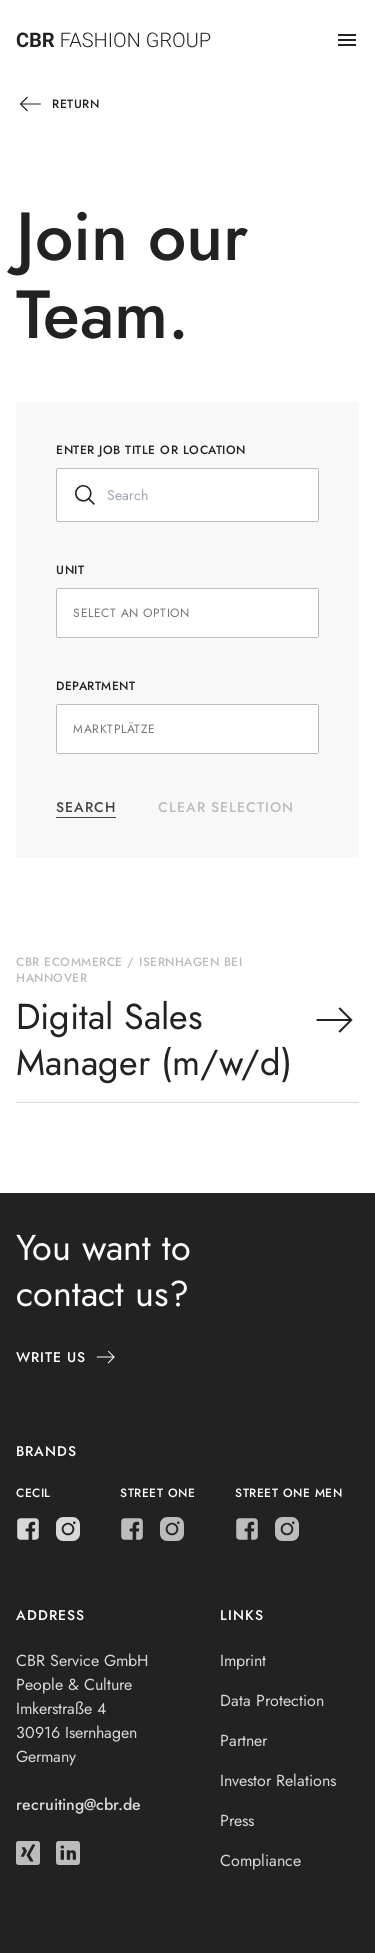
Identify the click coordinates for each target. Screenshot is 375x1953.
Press (237, 1820)
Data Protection (272, 1700)
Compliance (260, 1860)
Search (86, 807)
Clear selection (226, 807)
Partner (243, 1740)
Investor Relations (278, 1780)
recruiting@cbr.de (78, 1804)
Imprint (243, 1660)
